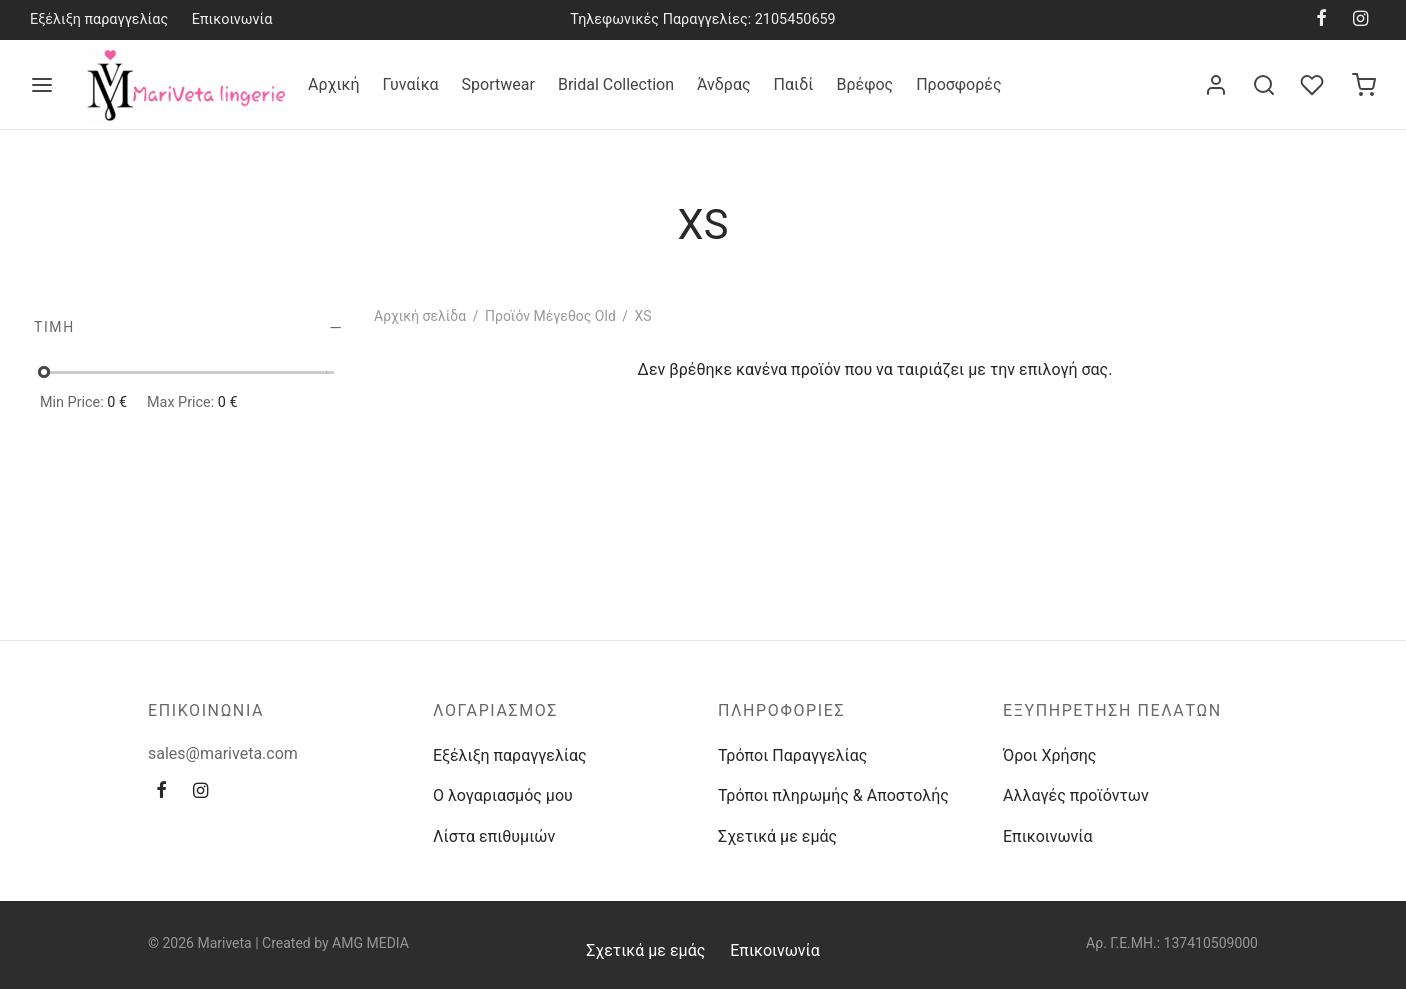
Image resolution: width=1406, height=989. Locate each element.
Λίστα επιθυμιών (494, 836)
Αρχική (334, 84)
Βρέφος (864, 84)
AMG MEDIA (370, 943)
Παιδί (794, 84)
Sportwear (498, 84)
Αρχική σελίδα (420, 316)
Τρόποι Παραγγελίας (792, 755)
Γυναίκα (411, 84)
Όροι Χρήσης (1049, 755)
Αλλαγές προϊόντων (1076, 795)
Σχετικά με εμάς (777, 836)
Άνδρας (724, 84)
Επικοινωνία (232, 19)
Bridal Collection (616, 84)
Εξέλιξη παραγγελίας (99, 19)
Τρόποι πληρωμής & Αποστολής (833, 795)
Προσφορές (958, 84)
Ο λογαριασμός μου (503, 795)
